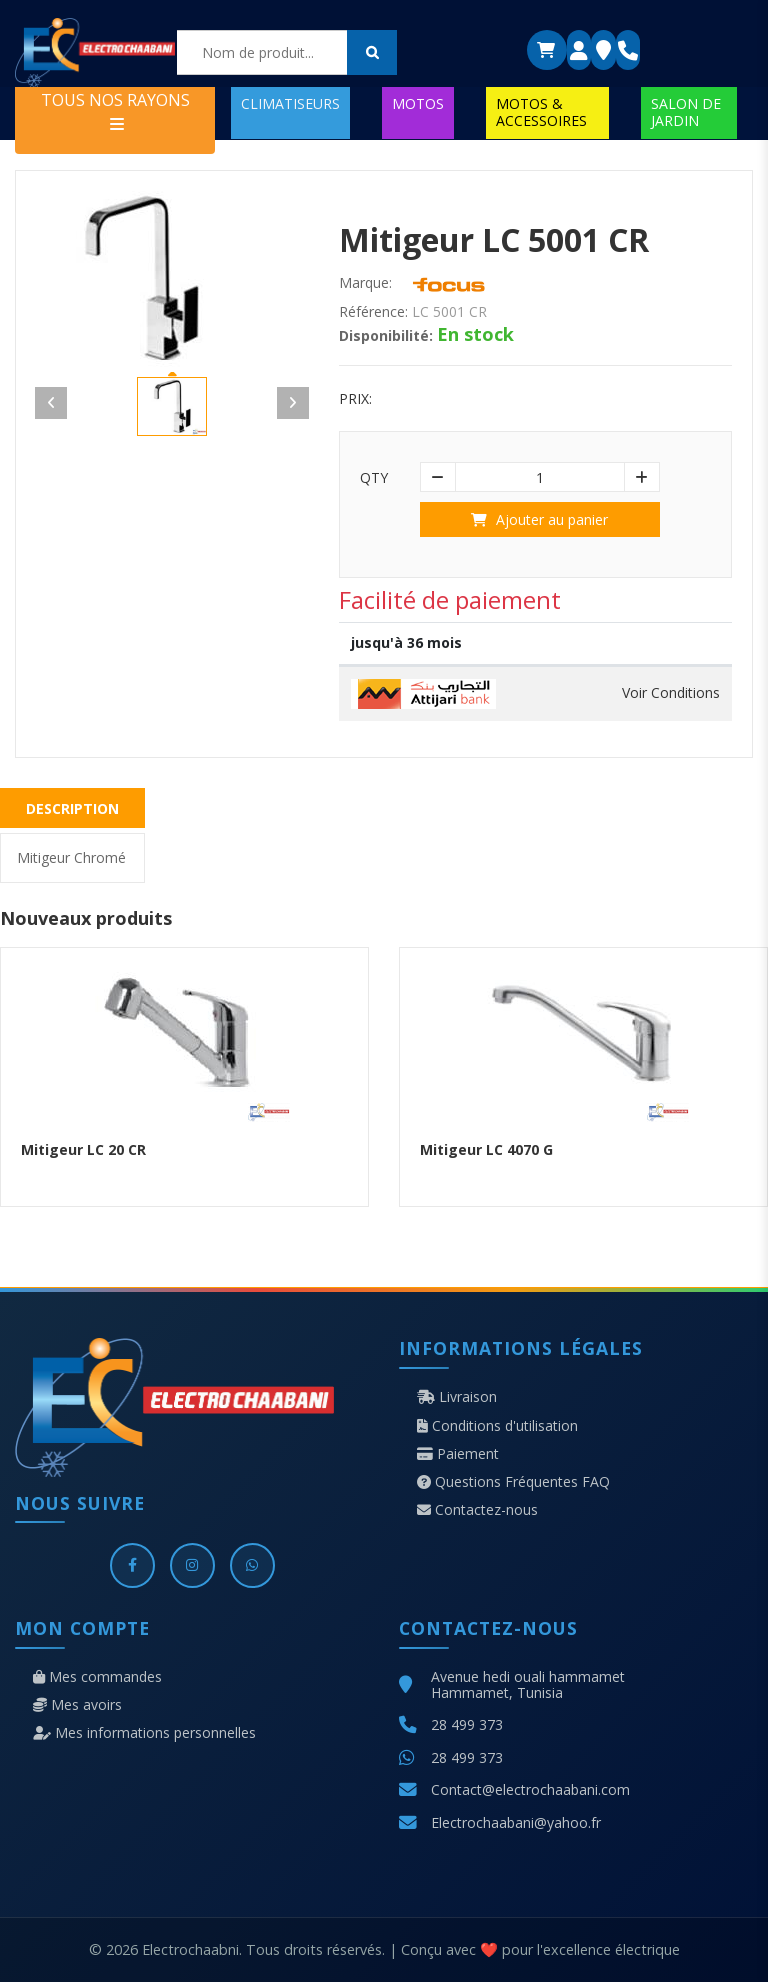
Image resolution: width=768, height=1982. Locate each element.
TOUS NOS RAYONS (115, 110)
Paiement (458, 1454)
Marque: (365, 283)
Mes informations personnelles (144, 1733)
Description (72, 808)
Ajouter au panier (539, 519)
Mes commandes (97, 1677)
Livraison (457, 1397)
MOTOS (418, 103)
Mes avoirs (77, 1705)
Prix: (355, 399)
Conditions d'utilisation (497, 1426)
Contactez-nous (477, 1510)
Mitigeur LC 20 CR (83, 1149)
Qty (374, 478)
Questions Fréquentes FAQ (513, 1482)
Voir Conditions (671, 693)
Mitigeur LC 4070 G (486, 1149)
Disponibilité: (386, 336)
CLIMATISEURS (290, 103)
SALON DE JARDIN (686, 111)
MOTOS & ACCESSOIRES (541, 111)
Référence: (373, 312)
